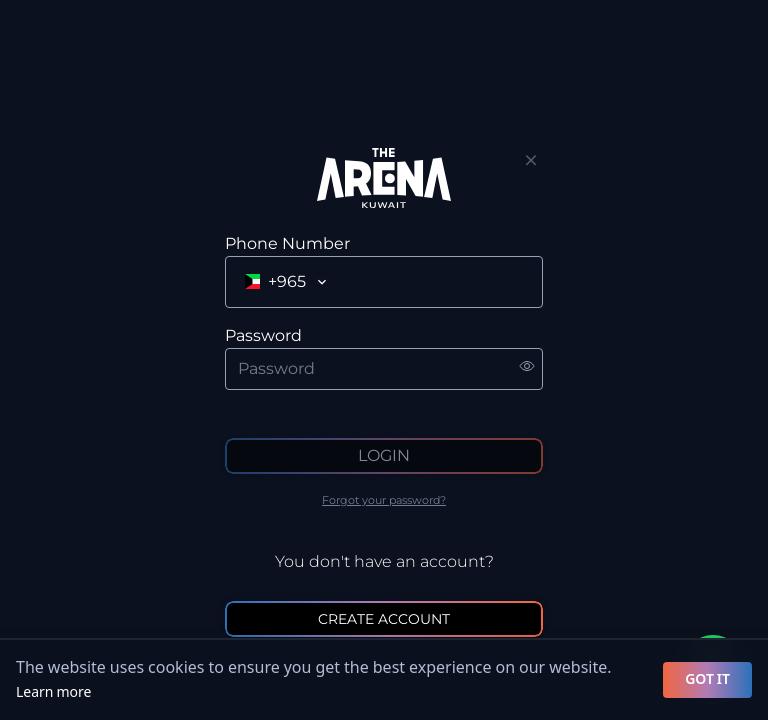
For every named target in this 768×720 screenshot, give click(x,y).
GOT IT (707, 679)
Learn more (53, 692)
